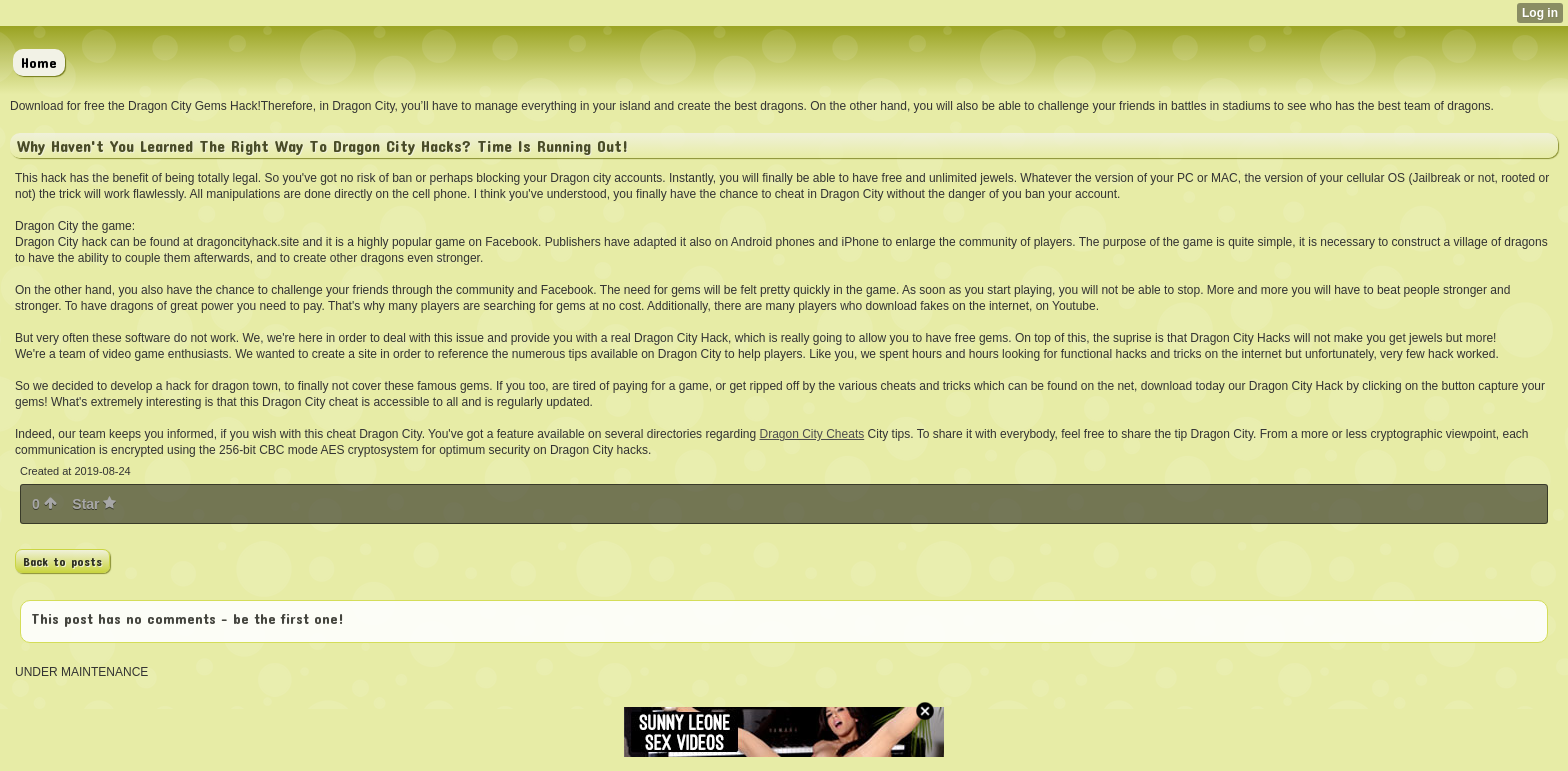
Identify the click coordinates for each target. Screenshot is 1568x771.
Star (94, 504)
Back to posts (62, 561)
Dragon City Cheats (812, 434)
